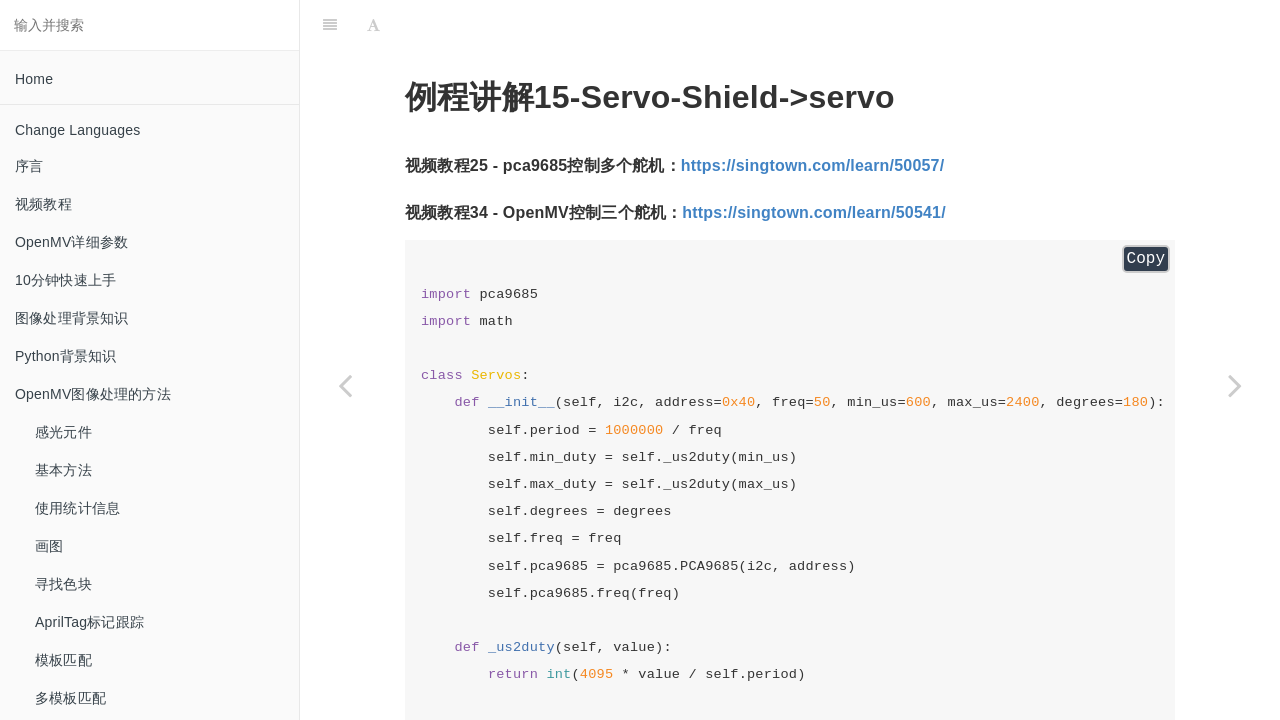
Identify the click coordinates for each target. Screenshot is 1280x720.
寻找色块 (63, 584)
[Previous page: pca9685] (345, 385)
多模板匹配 (70, 698)
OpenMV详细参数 (71, 242)
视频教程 (43, 204)
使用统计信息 (77, 508)
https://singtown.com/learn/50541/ (814, 212)
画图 (49, 546)
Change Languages (77, 130)
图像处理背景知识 (72, 318)
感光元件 (63, 432)
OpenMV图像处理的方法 (93, 394)
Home (34, 79)
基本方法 (63, 470)
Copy (1146, 259)
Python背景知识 (66, 356)
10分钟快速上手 (65, 280)
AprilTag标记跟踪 (89, 622)
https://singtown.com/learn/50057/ (813, 165)
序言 (29, 166)
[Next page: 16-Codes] (1235, 385)
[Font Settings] (373, 25)
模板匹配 (63, 660)
